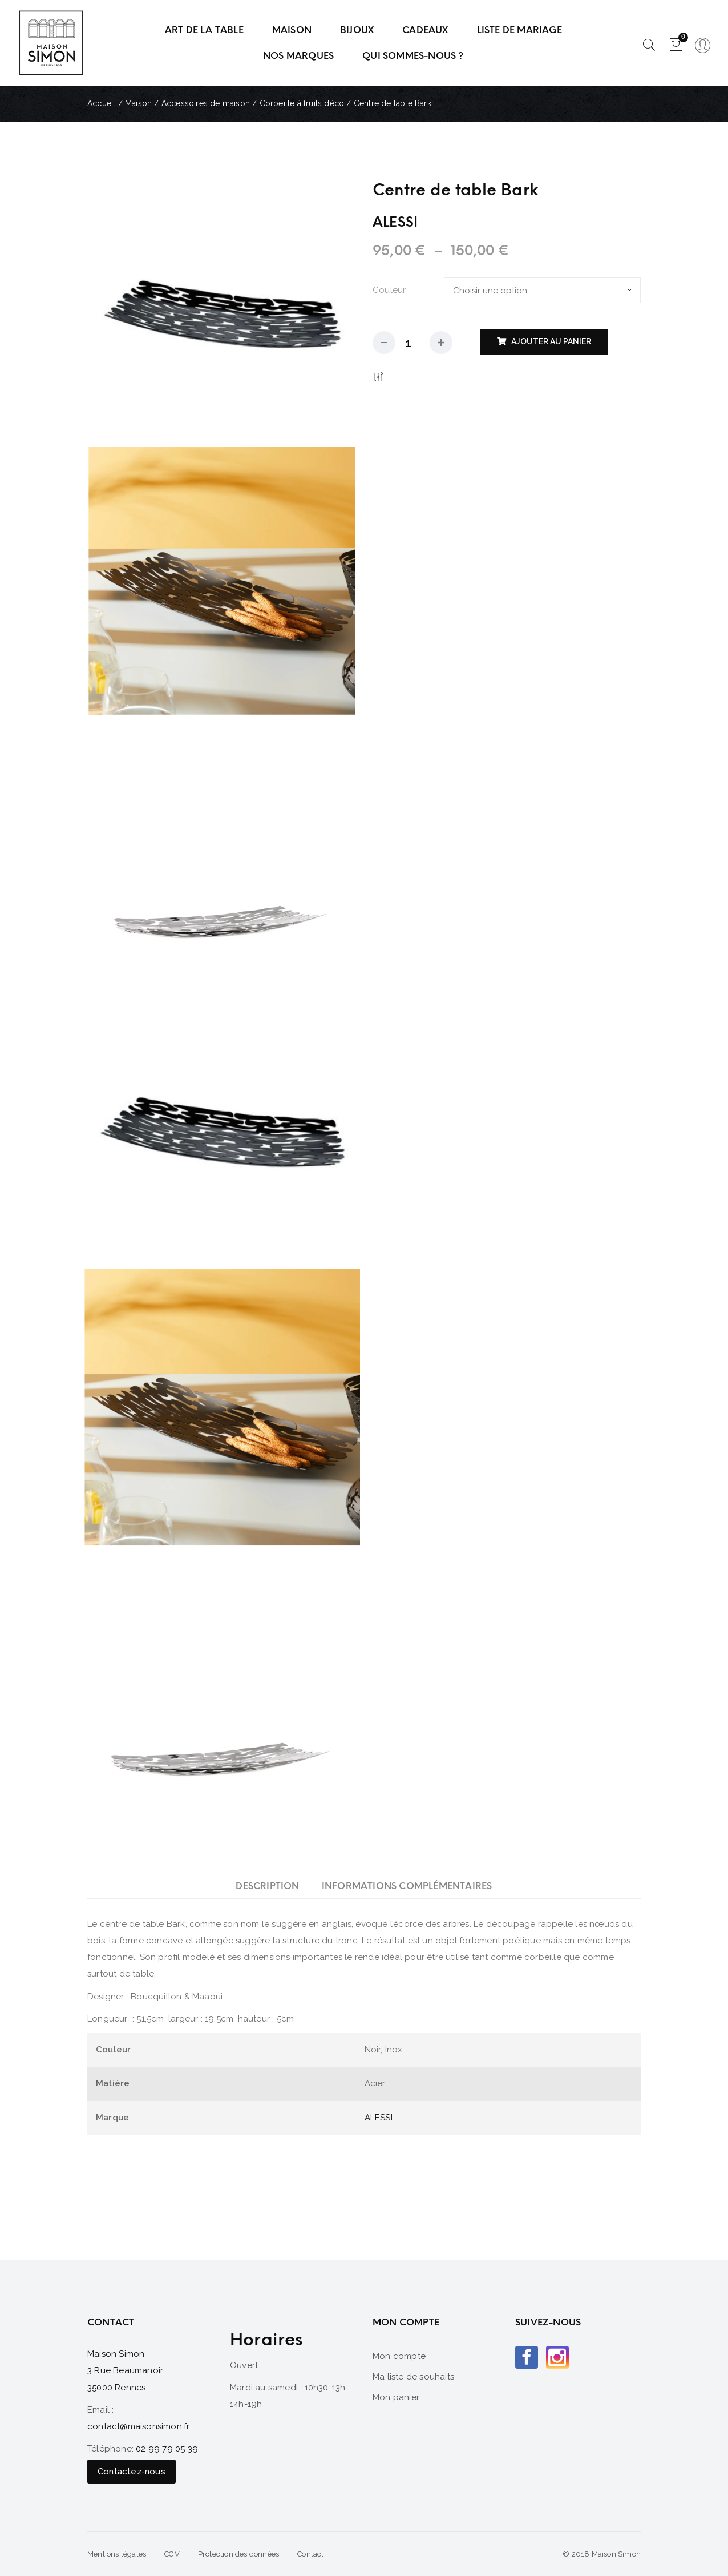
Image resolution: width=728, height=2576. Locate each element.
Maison (138, 103)
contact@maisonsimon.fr (138, 2426)
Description (267, 1886)
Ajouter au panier (551, 341)
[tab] (267, 1886)
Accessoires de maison (205, 103)
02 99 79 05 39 (167, 2449)
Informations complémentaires (407, 1886)
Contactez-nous (131, 2471)
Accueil (101, 103)
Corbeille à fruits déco (302, 103)
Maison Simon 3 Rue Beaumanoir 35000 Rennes (125, 2371)
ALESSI (379, 2117)
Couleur (389, 290)
